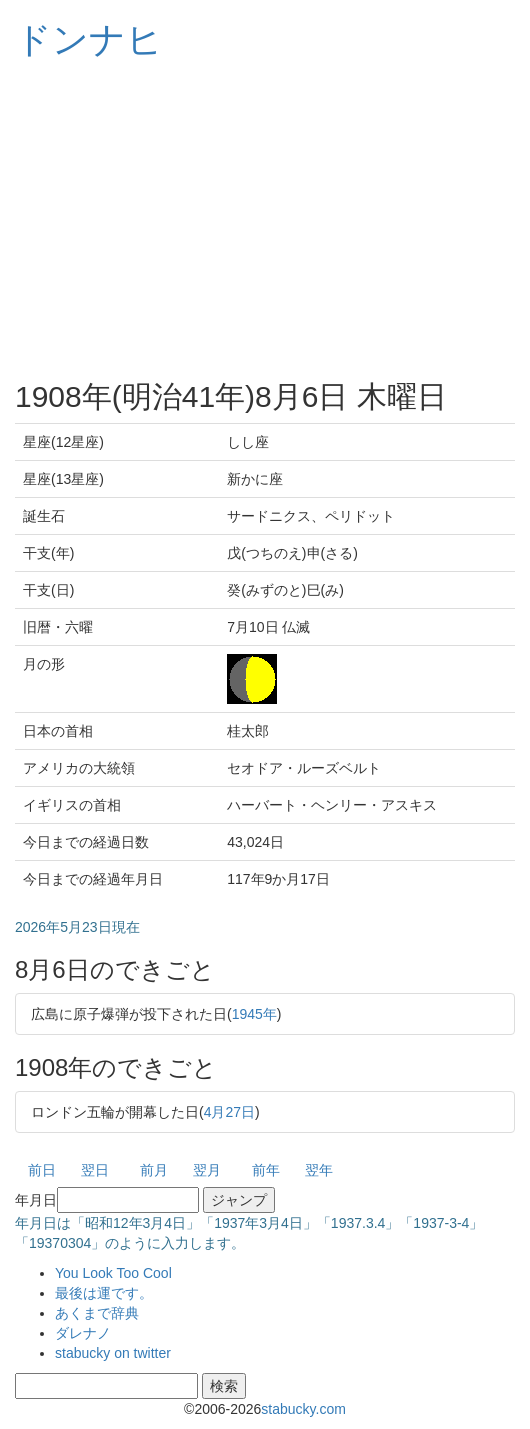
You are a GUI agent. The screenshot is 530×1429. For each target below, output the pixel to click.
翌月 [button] (207, 1170)
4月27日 (229, 1112)
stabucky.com (303, 1409)
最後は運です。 (104, 1293)
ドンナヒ (89, 39)
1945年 (254, 1014)
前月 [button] (154, 1170)
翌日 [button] (95, 1170)
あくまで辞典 (97, 1313)
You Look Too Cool (113, 1273)
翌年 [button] (319, 1170)
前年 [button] (266, 1170)
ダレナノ (83, 1333)
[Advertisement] (265, 220)
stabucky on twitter (113, 1353)
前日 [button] (42, 1170)
